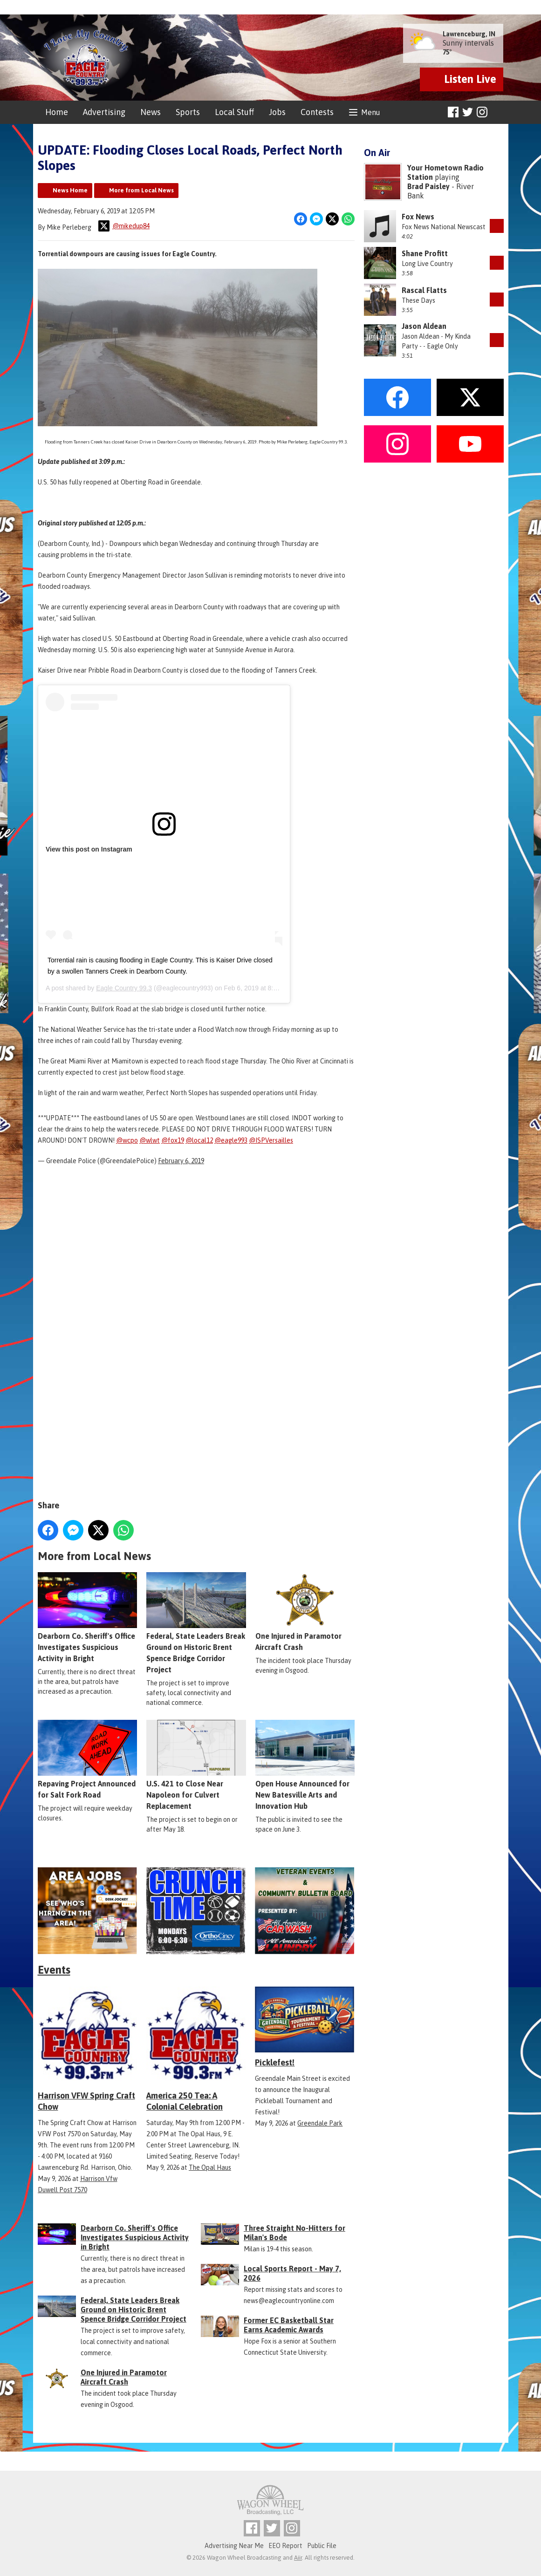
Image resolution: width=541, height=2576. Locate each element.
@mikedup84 (124, 226)
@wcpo (127, 1140)
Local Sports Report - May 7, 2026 (292, 2273)
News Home (70, 190)
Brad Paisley (428, 186)
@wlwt (149, 1140)
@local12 (199, 1140)
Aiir (298, 2557)
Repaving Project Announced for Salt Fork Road (87, 1759)
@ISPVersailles (271, 1140)
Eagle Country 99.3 (124, 988)
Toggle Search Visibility (498, 112)
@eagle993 (230, 1140)
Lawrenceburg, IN (469, 34)
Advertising (104, 112)
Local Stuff (234, 112)
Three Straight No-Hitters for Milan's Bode (294, 2233)
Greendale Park (319, 2123)
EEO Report (285, 2545)
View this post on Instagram (89, 849)
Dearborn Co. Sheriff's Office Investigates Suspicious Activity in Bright (87, 1617)
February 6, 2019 (181, 1161)
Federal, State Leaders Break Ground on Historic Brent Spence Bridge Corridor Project (196, 1623)
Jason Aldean (424, 326)
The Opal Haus (210, 2167)
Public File (321, 2545)
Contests (317, 112)
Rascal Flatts (424, 290)
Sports (188, 112)
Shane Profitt (425, 253)
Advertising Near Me (234, 2545)
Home (56, 112)
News (150, 112)
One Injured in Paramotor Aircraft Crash (304, 1611)
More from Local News (141, 190)
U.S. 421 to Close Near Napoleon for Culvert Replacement (196, 1765)
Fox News (418, 216)
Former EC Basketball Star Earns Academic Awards (289, 2325)
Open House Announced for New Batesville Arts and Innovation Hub (304, 1765)
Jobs (277, 112)
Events (54, 1969)
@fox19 (172, 1140)
